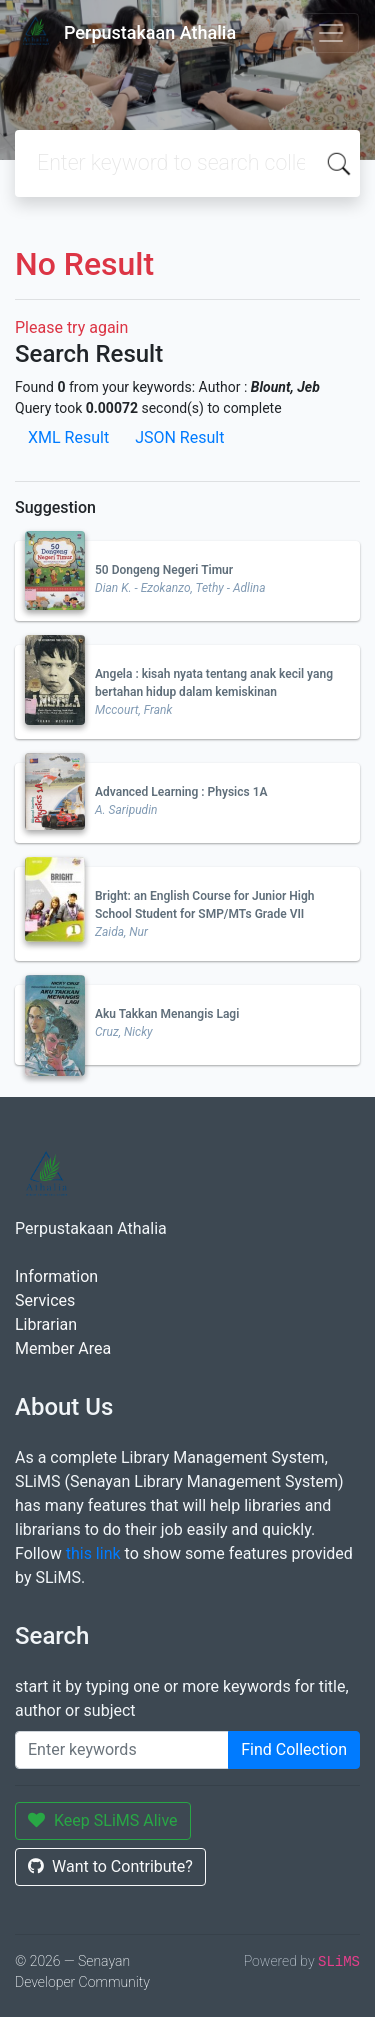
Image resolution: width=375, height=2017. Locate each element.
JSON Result (179, 437)
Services (45, 1300)
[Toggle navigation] (331, 33)
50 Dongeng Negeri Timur (164, 570)
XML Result (68, 437)
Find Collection (294, 1749)
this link (93, 1553)
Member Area (63, 1348)
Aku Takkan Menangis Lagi (167, 1014)
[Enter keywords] (122, 1750)
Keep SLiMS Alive (103, 1820)
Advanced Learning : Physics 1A (181, 792)
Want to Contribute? (110, 1866)
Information (56, 1276)
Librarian (46, 1324)
